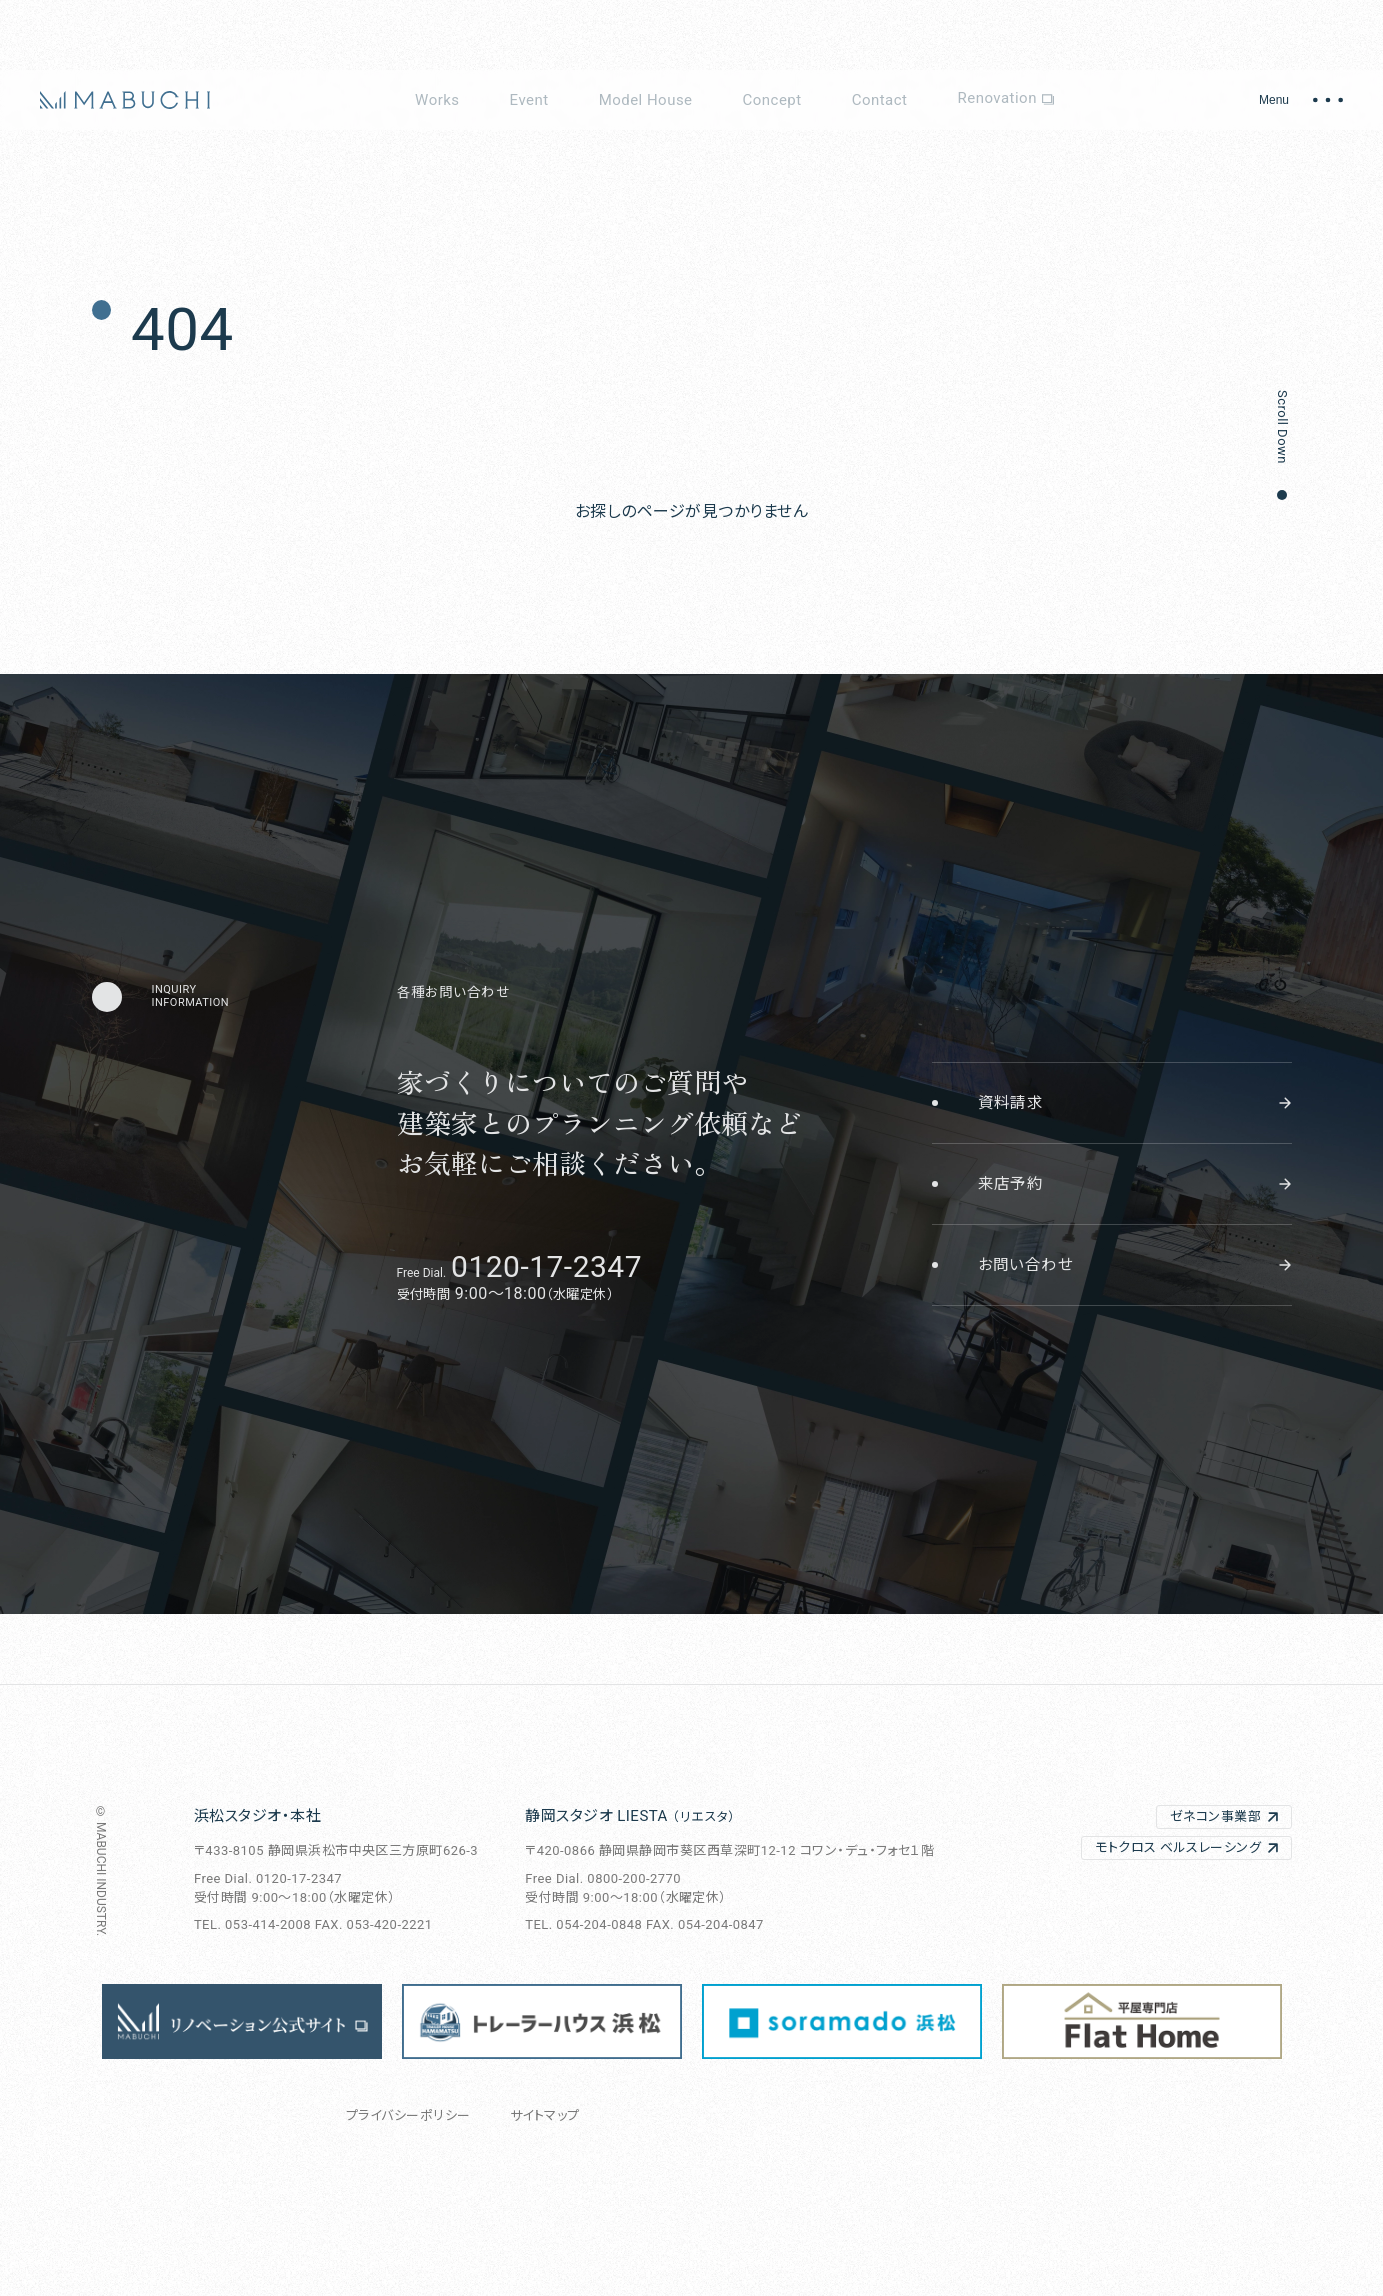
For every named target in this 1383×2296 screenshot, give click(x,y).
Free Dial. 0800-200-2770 (603, 1878)
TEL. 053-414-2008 (252, 1924)
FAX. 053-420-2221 (374, 1924)
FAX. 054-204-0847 (705, 1924)
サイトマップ (545, 2115)
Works (437, 100)
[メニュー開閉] (1301, 100)
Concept (772, 100)
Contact (880, 100)
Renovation (1005, 100)
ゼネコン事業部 (1215, 1816)
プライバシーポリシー (408, 2115)
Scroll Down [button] (1282, 427)
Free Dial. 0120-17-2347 (268, 1878)
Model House (646, 100)
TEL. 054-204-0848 (583, 1924)
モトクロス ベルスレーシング (1178, 1847)
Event (529, 100)
